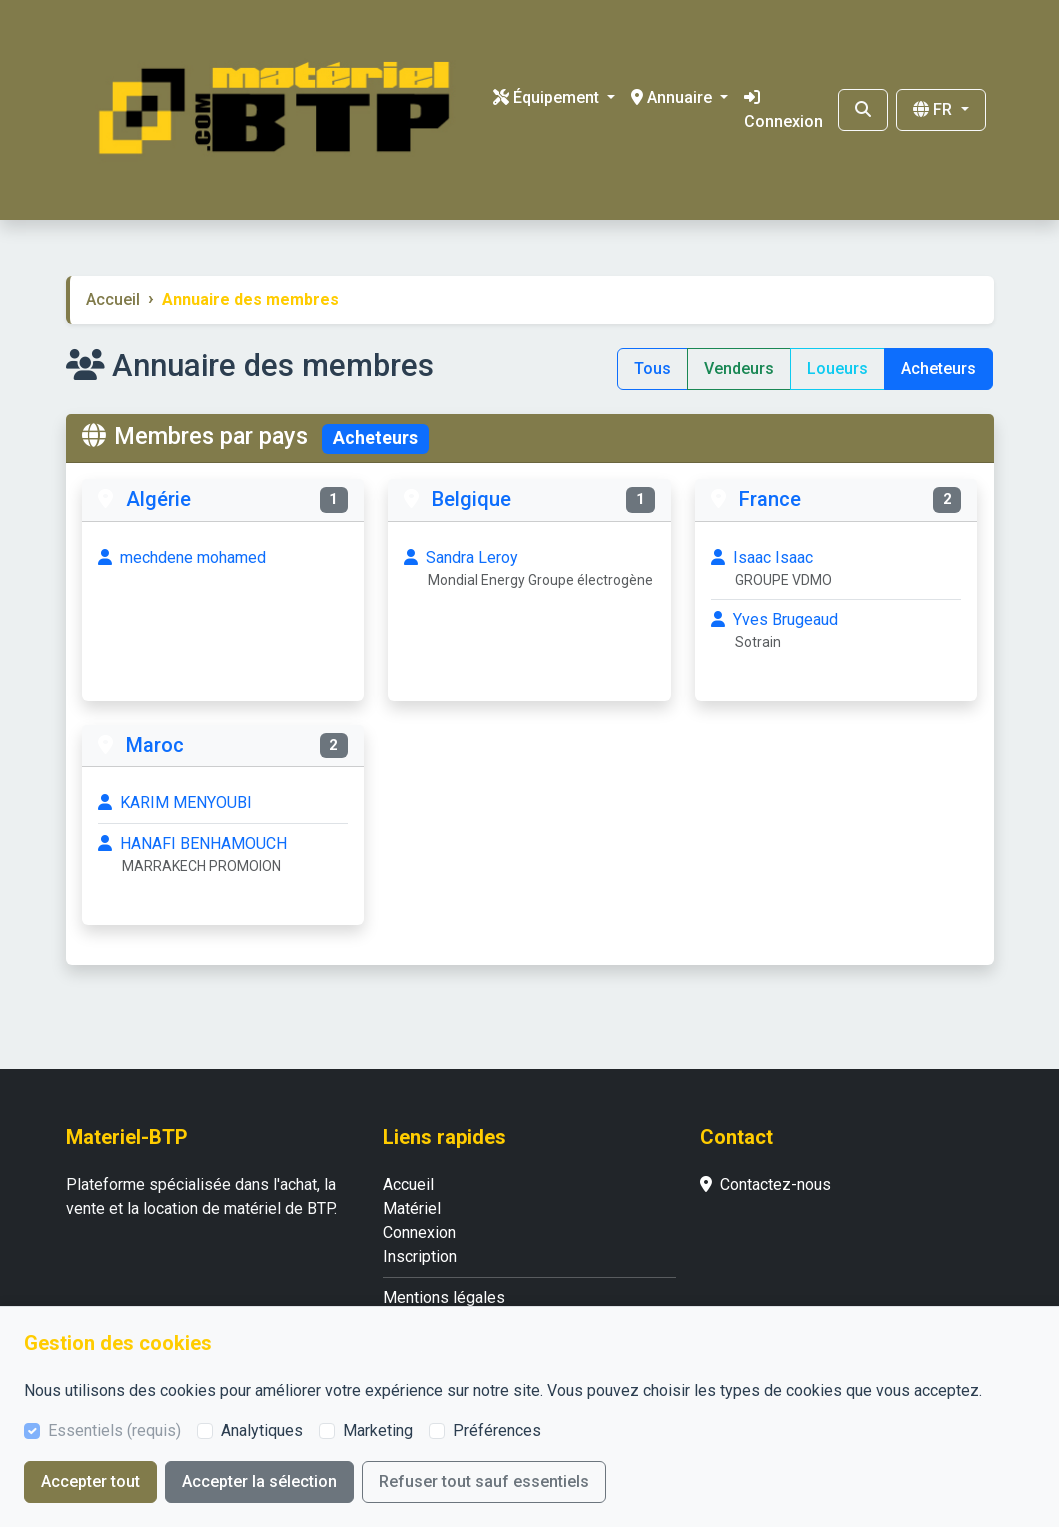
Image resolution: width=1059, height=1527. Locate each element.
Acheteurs (938, 368)
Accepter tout (90, 1481)
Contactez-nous (765, 1184)
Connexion (783, 110)
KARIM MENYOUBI (175, 802)
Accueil (113, 299)
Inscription (420, 1256)
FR (934, 109)
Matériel (412, 1208)
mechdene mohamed (182, 557)
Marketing (378, 1430)
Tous (652, 368)
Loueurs (837, 368)
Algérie (158, 499)
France (770, 499)
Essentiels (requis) (114, 1430)
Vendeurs (739, 368)
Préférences (497, 1430)
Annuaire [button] (673, 97)
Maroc (155, 745)
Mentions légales (444, 1297)
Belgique (471, 499)
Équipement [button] (548, 97)
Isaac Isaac (836, 569)
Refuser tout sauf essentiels (484, 1481)
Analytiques (262, 1430)
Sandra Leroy (529, 569)
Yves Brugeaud (836, 631)
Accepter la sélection (259, 1481)
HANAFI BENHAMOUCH (223, 855)
